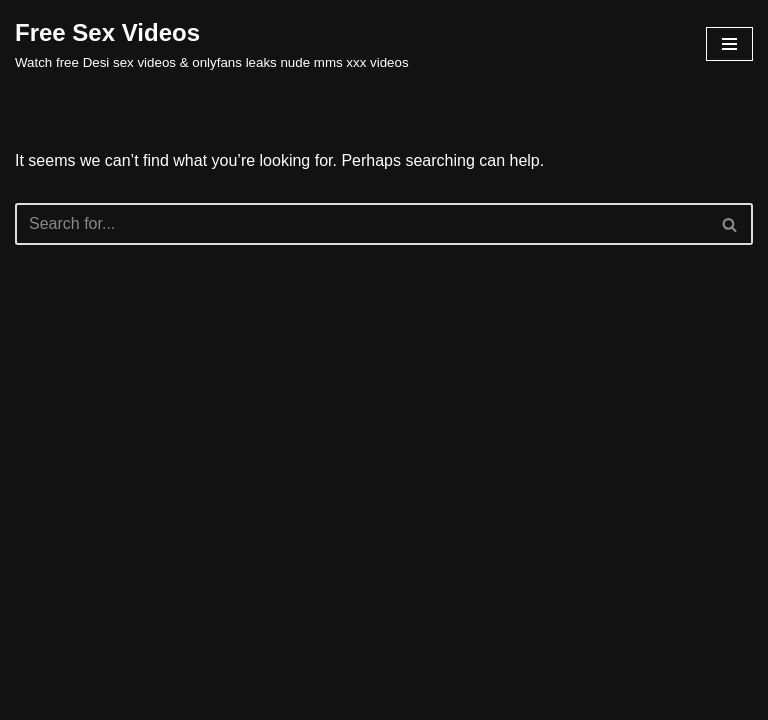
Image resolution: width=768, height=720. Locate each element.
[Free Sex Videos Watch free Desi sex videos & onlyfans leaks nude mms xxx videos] (212, 44)
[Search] (361, 224)
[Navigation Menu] (729, 44)
